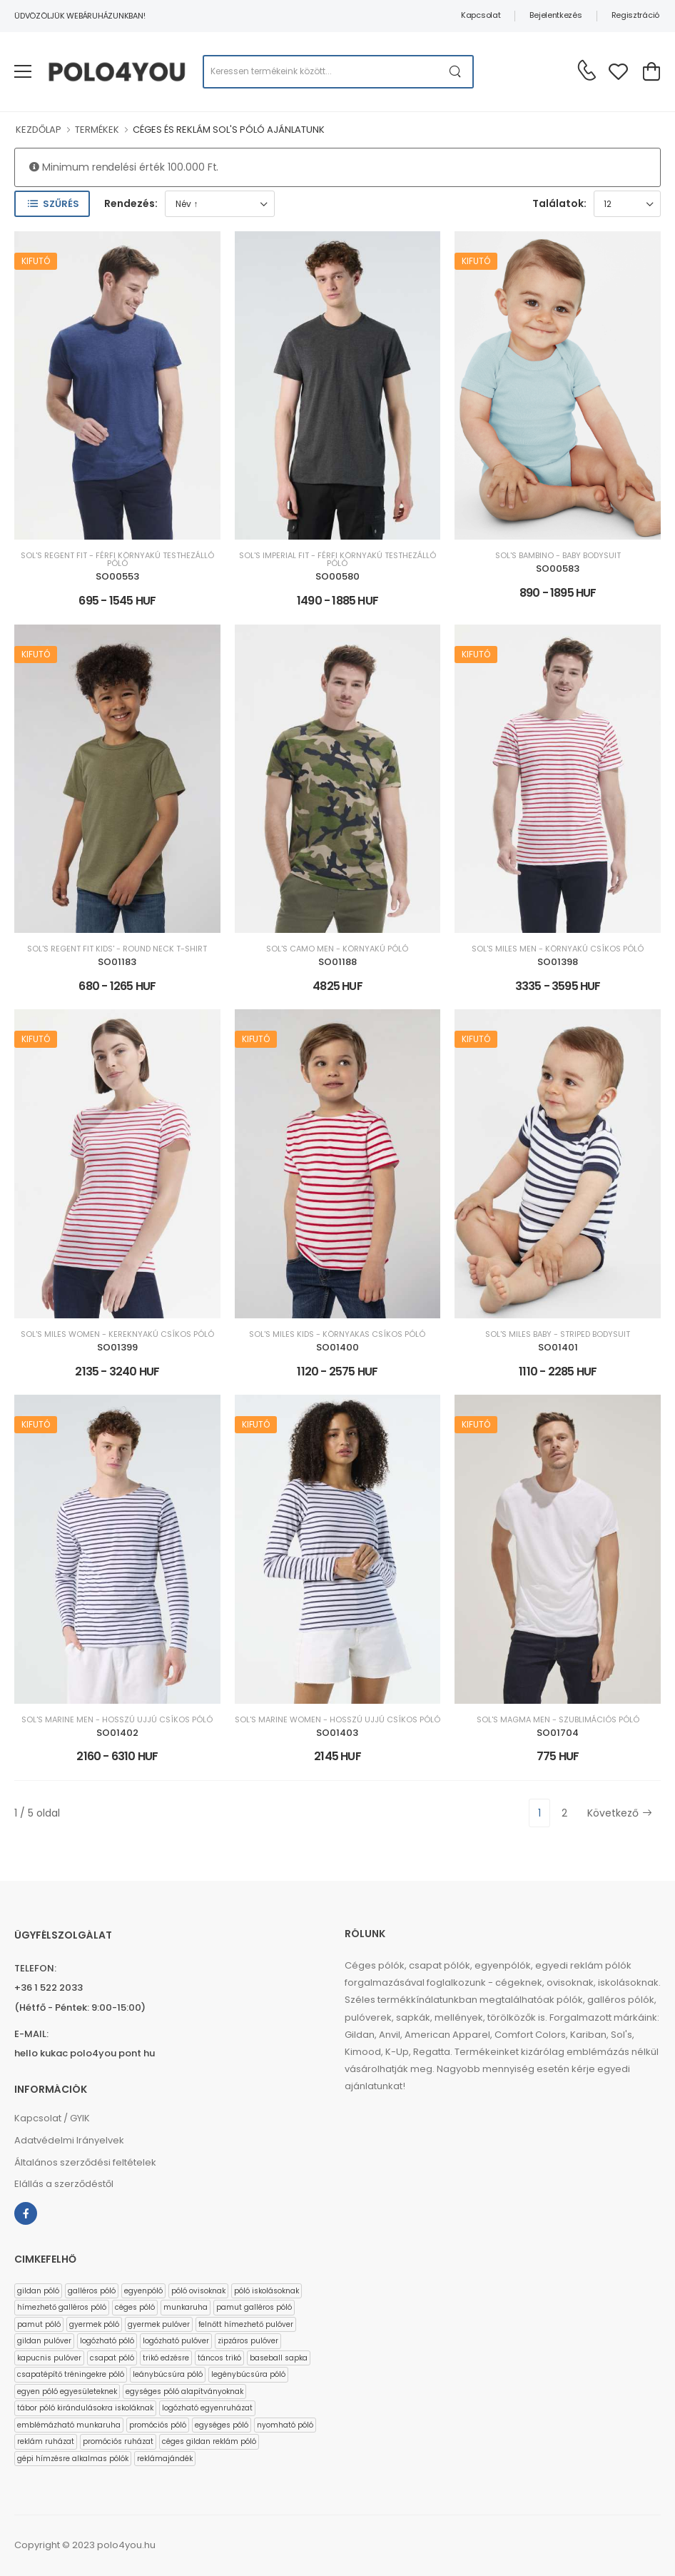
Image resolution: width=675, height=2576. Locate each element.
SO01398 (557, 962)
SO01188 (337, 962)
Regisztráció (635, 15)
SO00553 (117, 576)
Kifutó (35, 261)
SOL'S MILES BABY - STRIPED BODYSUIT (557, 1334)
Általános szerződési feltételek (85, 2162)
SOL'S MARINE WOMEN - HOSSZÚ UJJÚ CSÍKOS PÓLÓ (337, 1720)
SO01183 (117, 962)
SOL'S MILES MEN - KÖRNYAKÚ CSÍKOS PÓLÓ (558, 949)
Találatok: (559, 203)
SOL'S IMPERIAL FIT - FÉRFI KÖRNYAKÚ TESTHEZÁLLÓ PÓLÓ (337, 559)
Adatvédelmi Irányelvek (69, 2140)
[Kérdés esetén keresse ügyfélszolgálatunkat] (586, 70)
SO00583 (557, 568)
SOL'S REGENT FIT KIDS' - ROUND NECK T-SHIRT (117, 949)
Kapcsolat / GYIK (52, 2118)
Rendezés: (131, 203)
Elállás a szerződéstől (63, 2184)
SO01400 (337, 1347)
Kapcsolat (480, 15)
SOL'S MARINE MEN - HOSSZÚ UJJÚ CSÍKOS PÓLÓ (117, 1720)
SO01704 (558, 1732)
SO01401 (558, 1347)
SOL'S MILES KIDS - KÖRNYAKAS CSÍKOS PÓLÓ (337, 1334)
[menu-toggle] (22, 71)
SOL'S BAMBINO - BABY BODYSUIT (558, 556)
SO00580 (337, 576)
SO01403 (337, 1732)
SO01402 (117, 1732)
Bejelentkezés (555, 15)
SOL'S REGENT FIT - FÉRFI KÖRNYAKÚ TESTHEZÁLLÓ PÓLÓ (117, 559)
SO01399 (117, 1347)
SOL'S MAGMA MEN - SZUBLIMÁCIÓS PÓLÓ (558, 1720)
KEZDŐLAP (38, 129)
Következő (619, 1813)
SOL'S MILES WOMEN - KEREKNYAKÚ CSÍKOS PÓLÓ (117, 1334)
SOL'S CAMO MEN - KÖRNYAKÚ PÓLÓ (337, 949)
